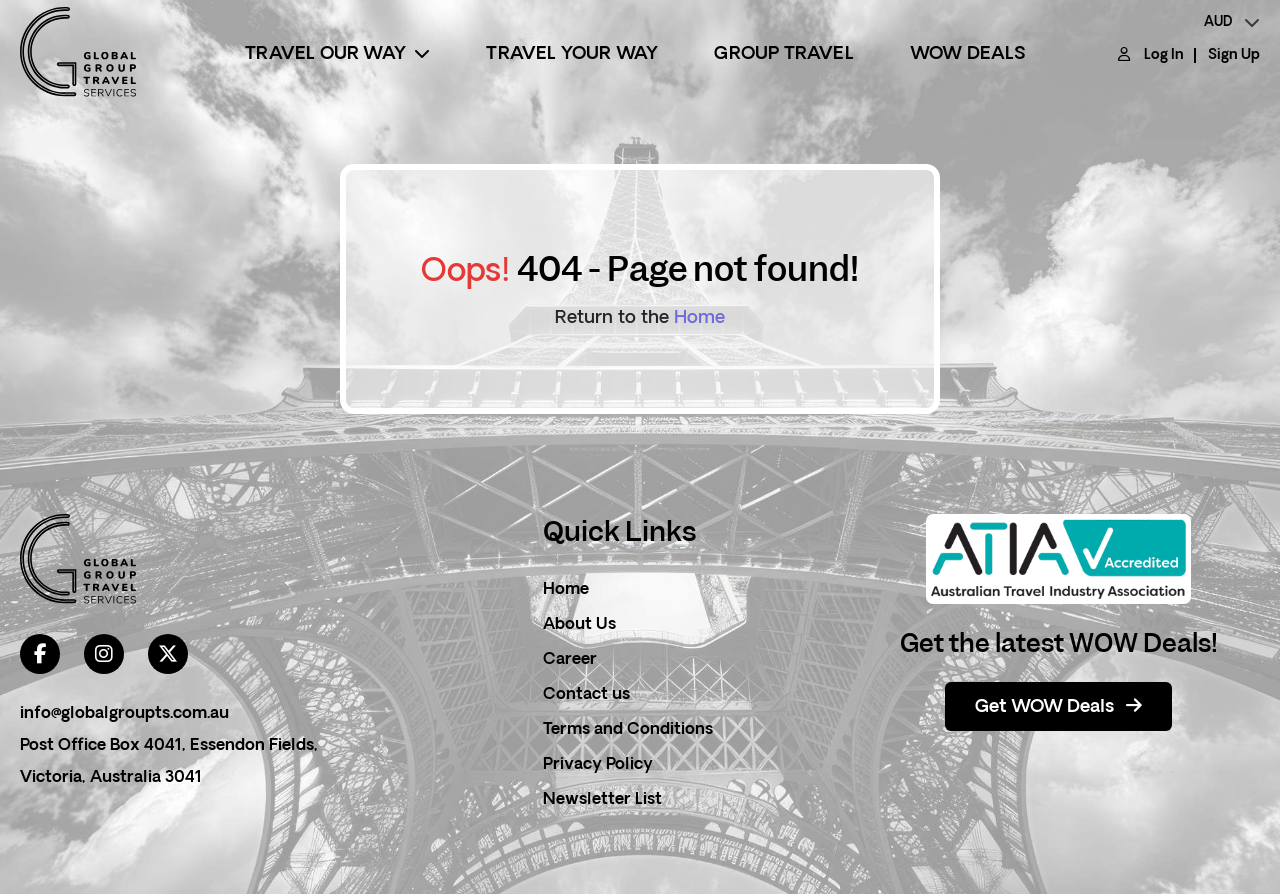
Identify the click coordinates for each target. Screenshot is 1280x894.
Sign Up (1234, 55)
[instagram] (104, 654)
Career (570, 660)
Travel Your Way (572, 54)
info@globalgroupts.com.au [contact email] (124, 714)
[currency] (1232, 23)
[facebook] (40, 654)
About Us (579, 625)
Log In (1164, 55)
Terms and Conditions (628, 730)
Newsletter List (602, 800)
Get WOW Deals (1058, 707)
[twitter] (168, 654)
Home (699, 318)
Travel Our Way (337, 54)
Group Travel (783, 54)
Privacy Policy (598, 765)
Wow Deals (968, 54)
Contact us (586, 695)
